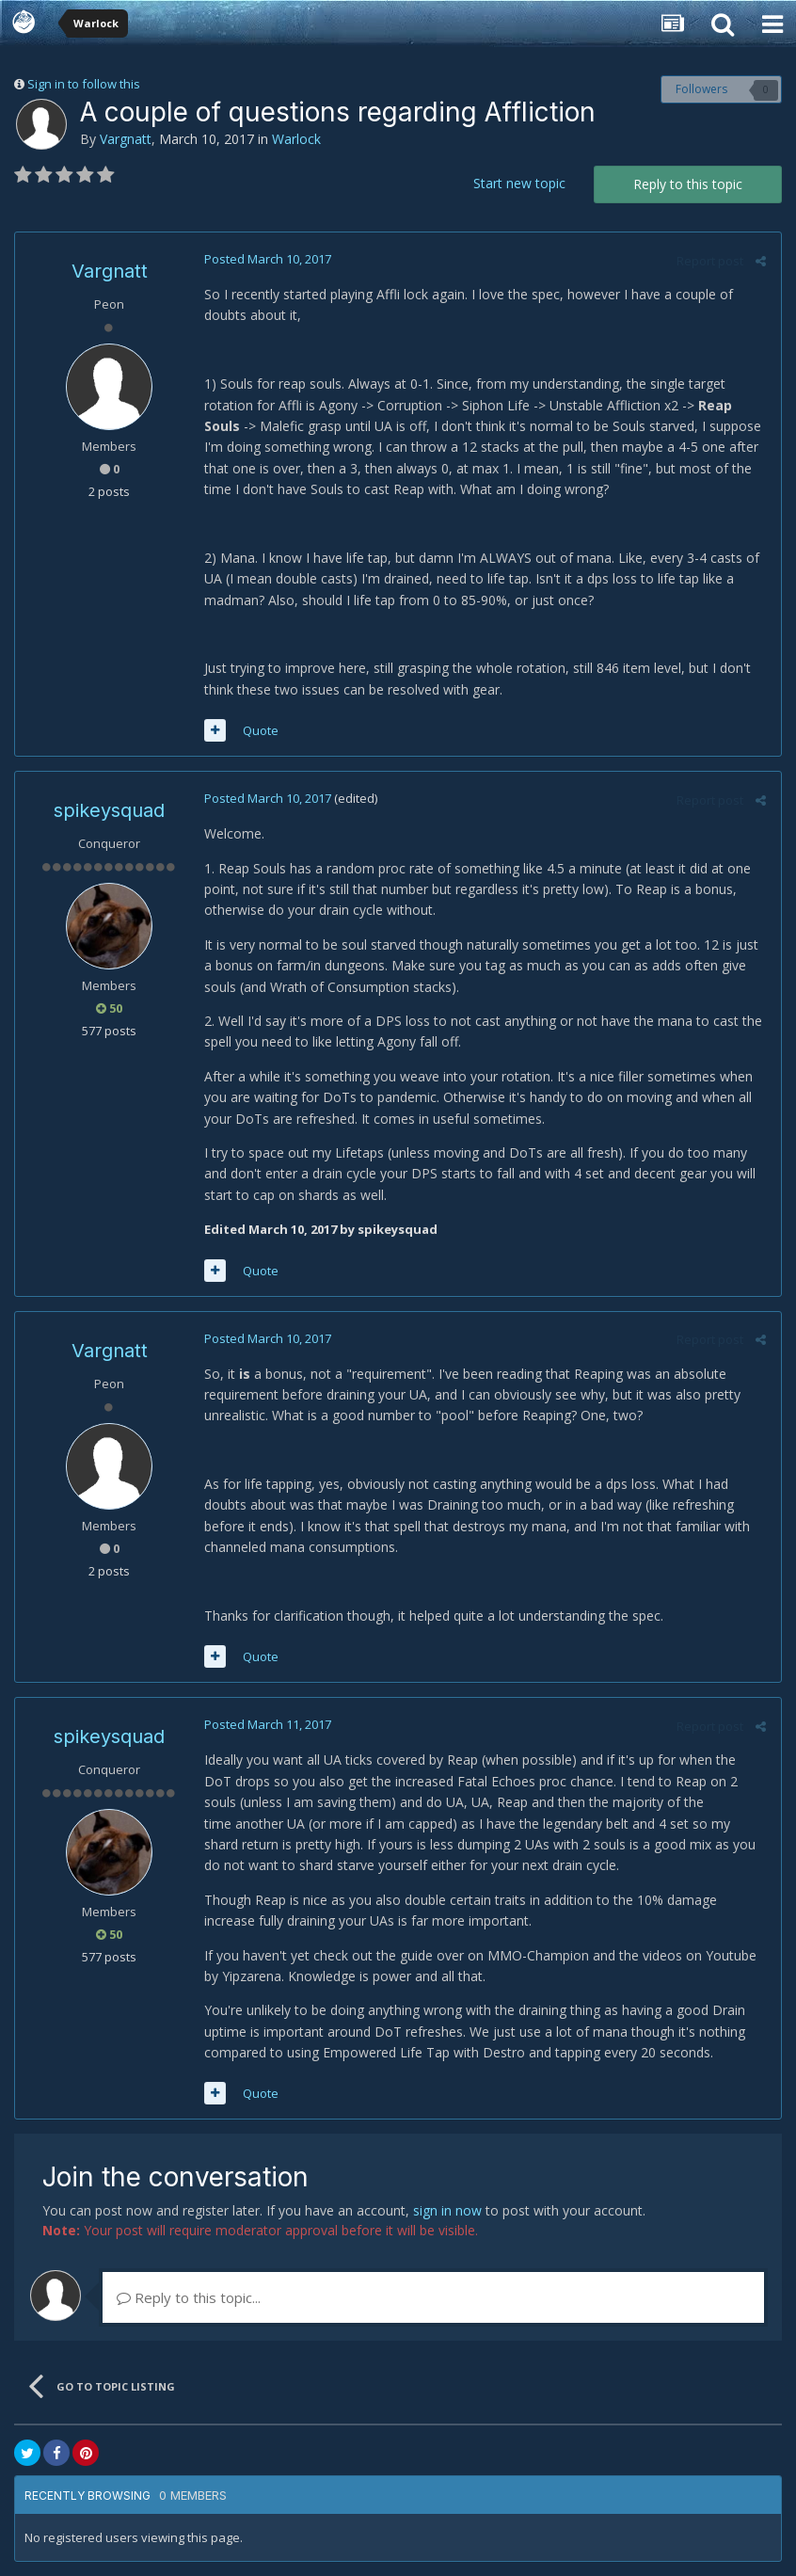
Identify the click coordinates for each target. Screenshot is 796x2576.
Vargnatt (125, 139)
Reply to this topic (687, 184)
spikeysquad (109, 810)
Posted (266, 258)
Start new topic (519, 183)
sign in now (447, 2210)
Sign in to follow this (83, 83)
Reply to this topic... (189, 2297)
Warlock (296, 139)
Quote (260, 730)
